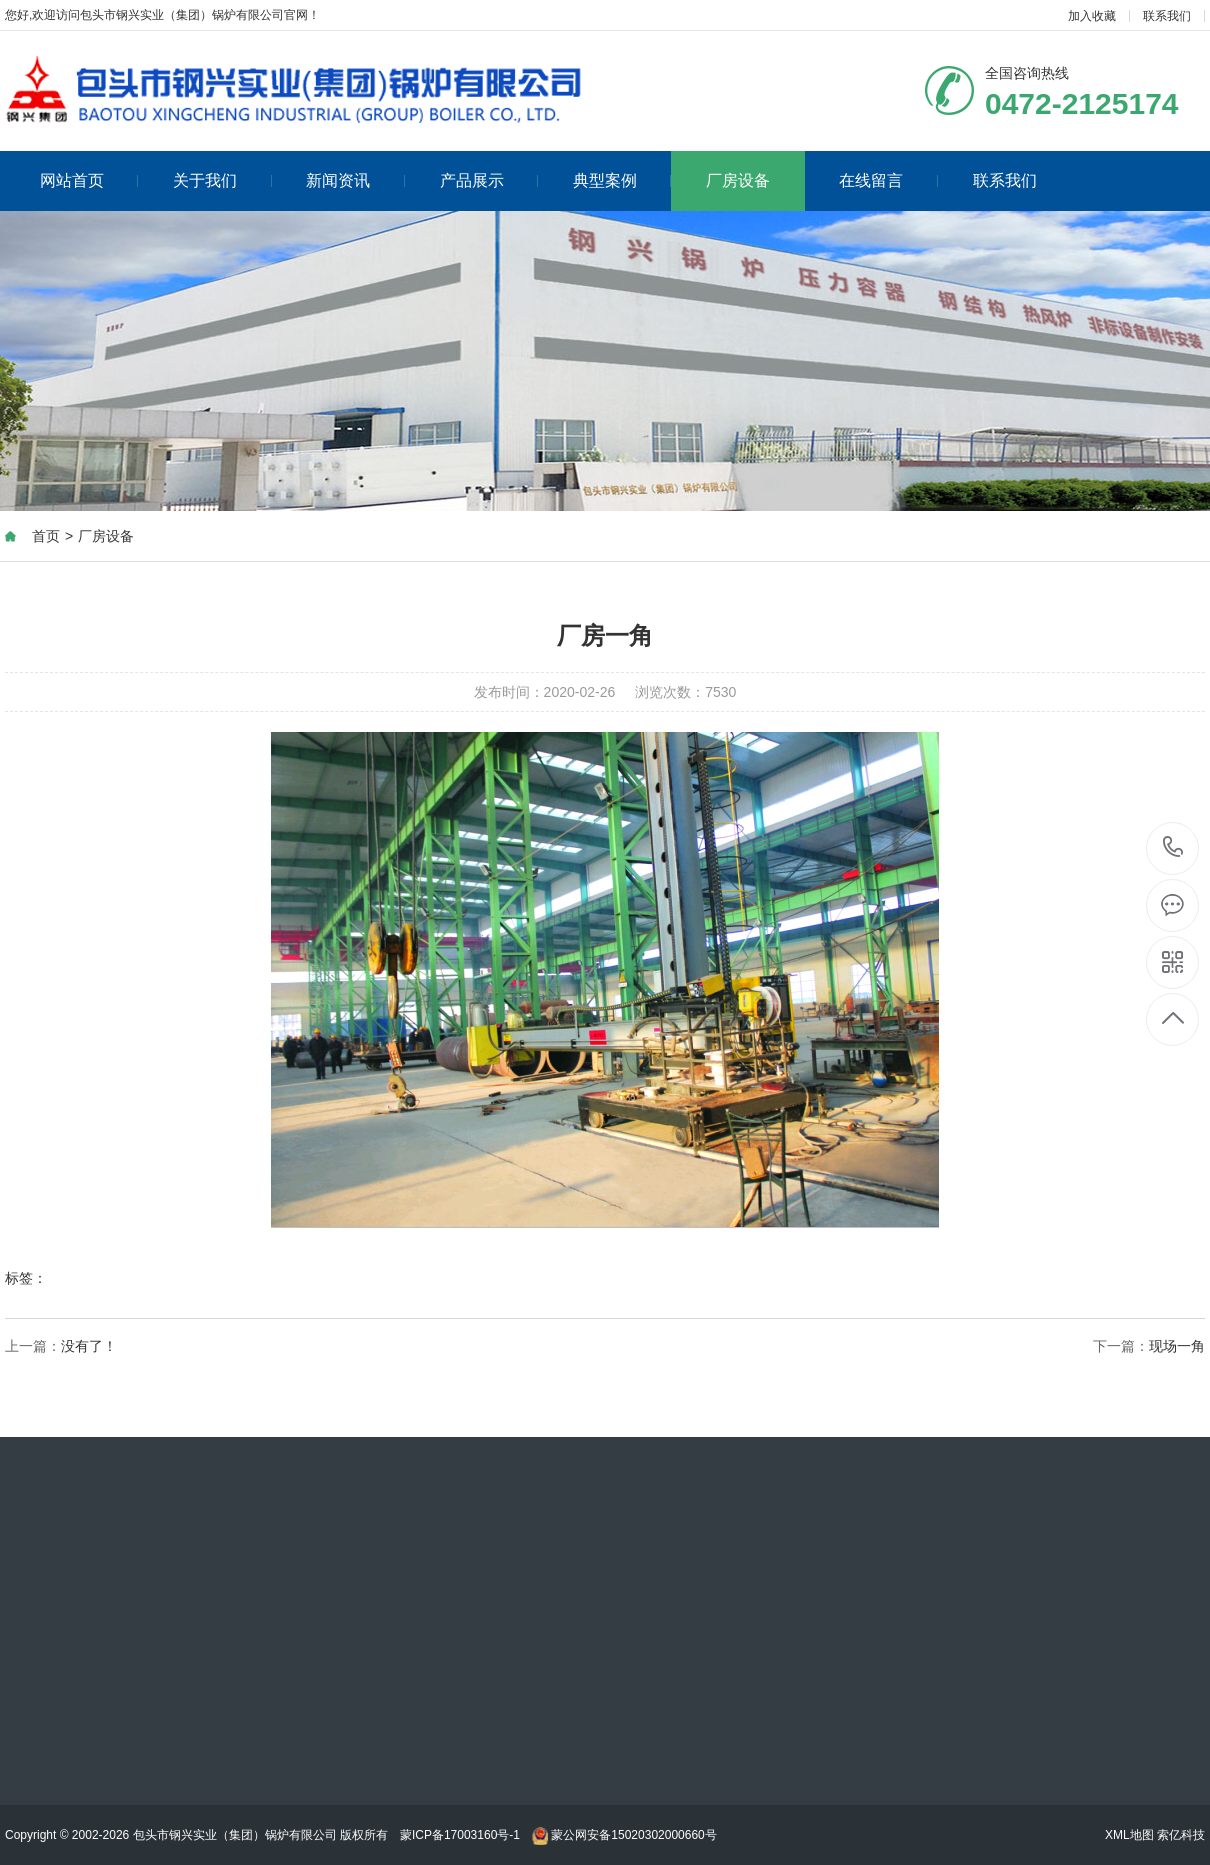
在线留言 (888, 180)
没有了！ (89, 1346)
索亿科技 (1181, 1835)
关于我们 (222, 180)
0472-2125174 (1173, 848)
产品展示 (489, 180)
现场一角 (1177, 1346)
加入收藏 (1092, 16)
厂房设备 (738, 180)
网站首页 (89, 180)
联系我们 (1167, 16)
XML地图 (1129, 1835)
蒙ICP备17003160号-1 (460, 1835)
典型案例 (622, 180)
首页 (46, 536)
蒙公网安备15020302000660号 (624, 1835)
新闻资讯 (355, 180)
